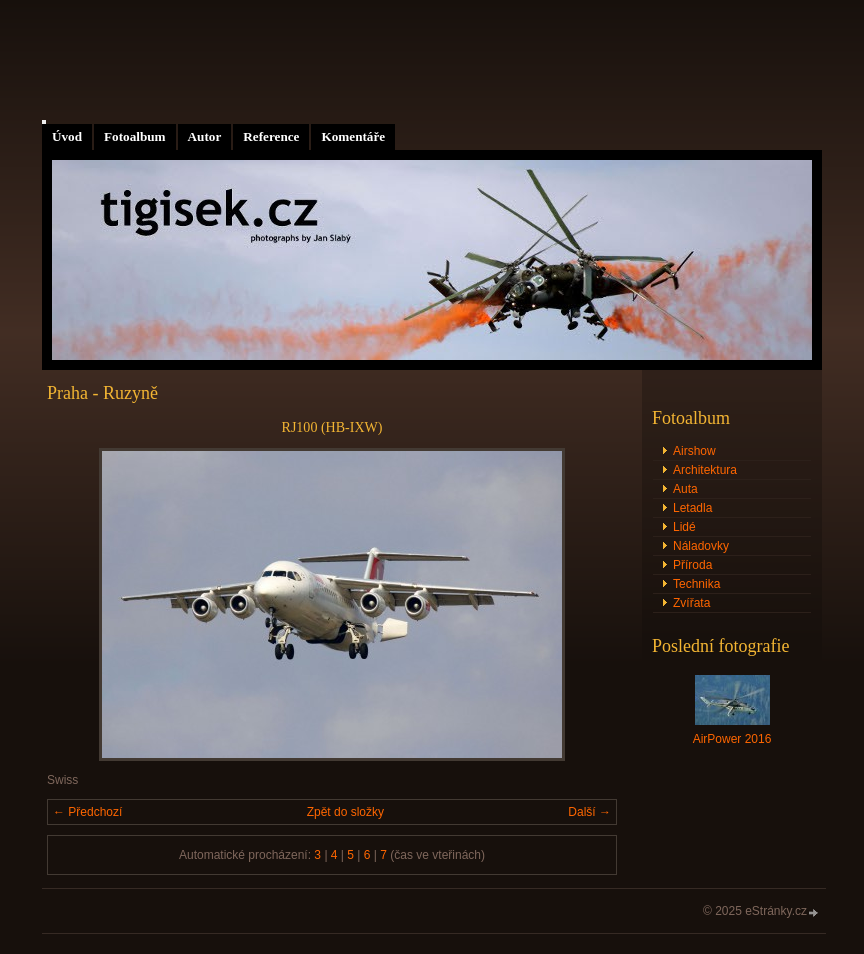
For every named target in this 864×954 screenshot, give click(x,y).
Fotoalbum (135, 136)
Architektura (705, 470)
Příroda (692, 565)
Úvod (67, 136)
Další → (589, 812)
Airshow (694, 451)
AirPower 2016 (732, 739)
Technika (696, 584)
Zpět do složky (345, 812)
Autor (205, 136)
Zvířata (691, 603)
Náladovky (701, 546)
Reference (271, 136)
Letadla (692, 508)
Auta (685, 489)
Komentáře (353, 136)
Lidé (684, 527)
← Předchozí (87, 812)
